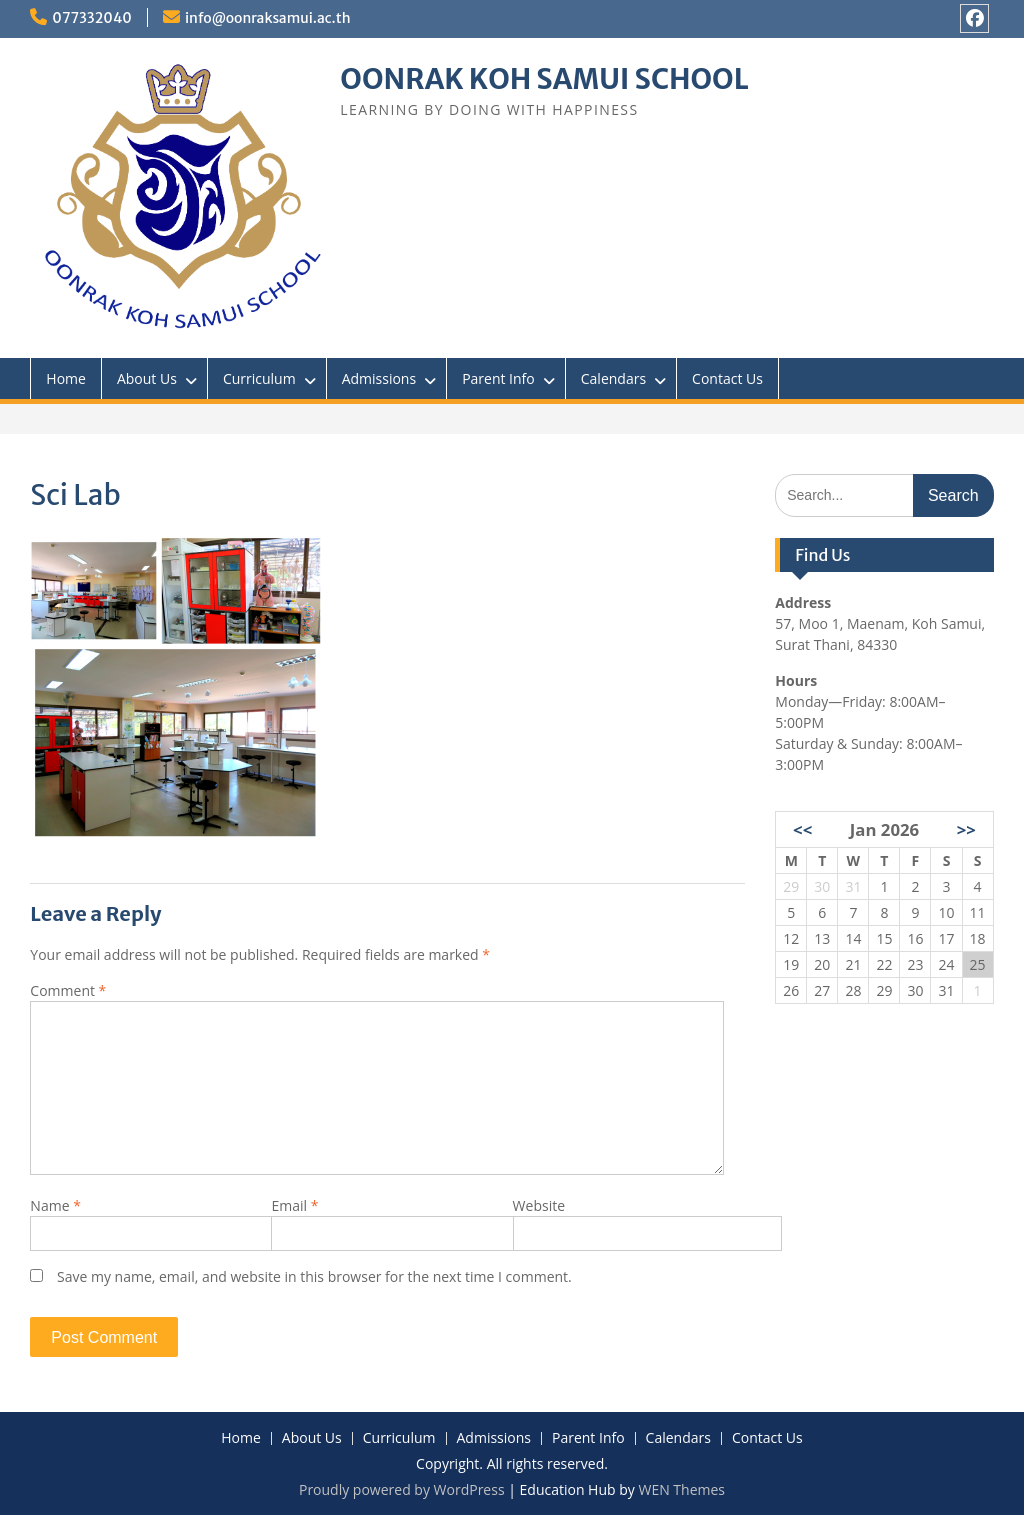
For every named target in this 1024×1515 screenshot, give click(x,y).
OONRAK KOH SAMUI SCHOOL (544, 79)
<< (802, 829)
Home (66, 378)
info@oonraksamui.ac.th (268, 18)
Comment (68, 990)
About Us (147, 378)
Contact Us (727, 378)
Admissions (379, 378)
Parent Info (498, 378)
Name (55, 1205)
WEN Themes (681, 1489)
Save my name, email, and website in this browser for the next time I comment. (314, 1276)
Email (294, 1205)
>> (966, 829)
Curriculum (259, 378)
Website (539, 1205)
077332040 (92, 18)
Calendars (613, 378)
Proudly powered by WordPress (402, 1489)
